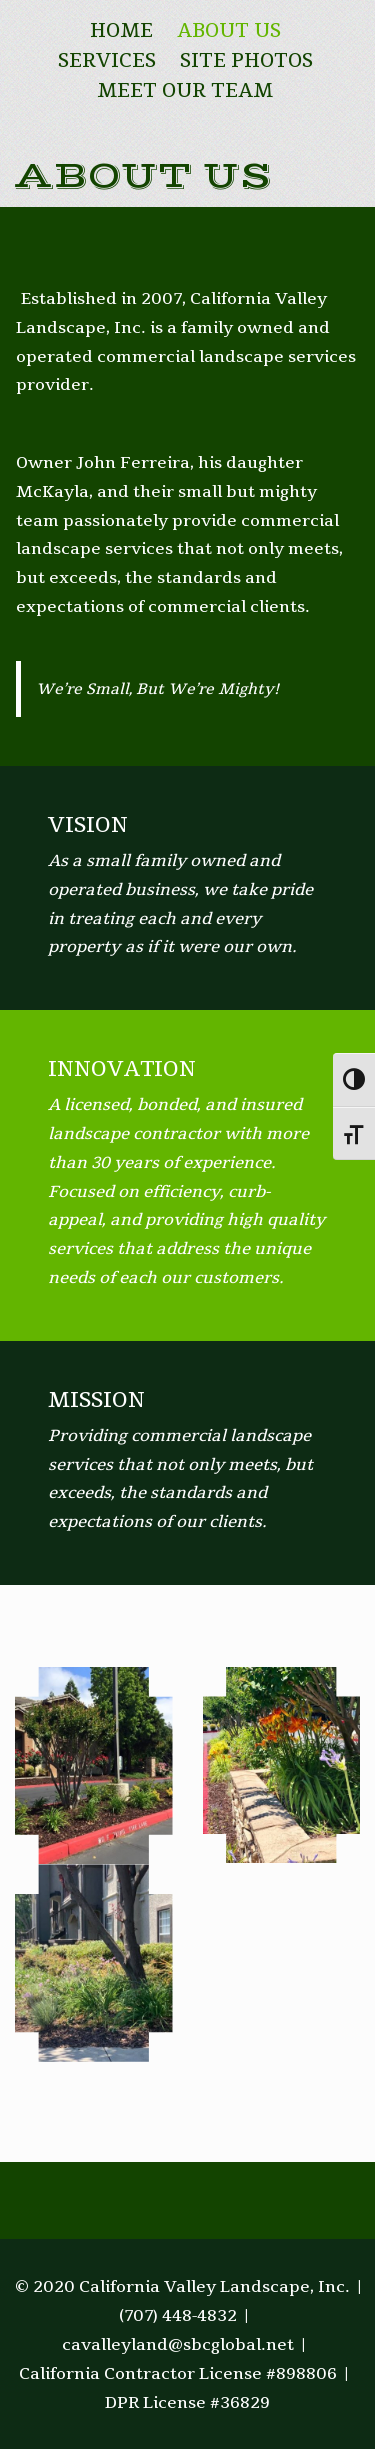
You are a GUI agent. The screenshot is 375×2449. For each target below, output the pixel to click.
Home (121, 31)
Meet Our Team (185, 91)
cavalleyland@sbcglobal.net (178, 2345)
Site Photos (246, 61)
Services (107, 61)
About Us (229, 31)
